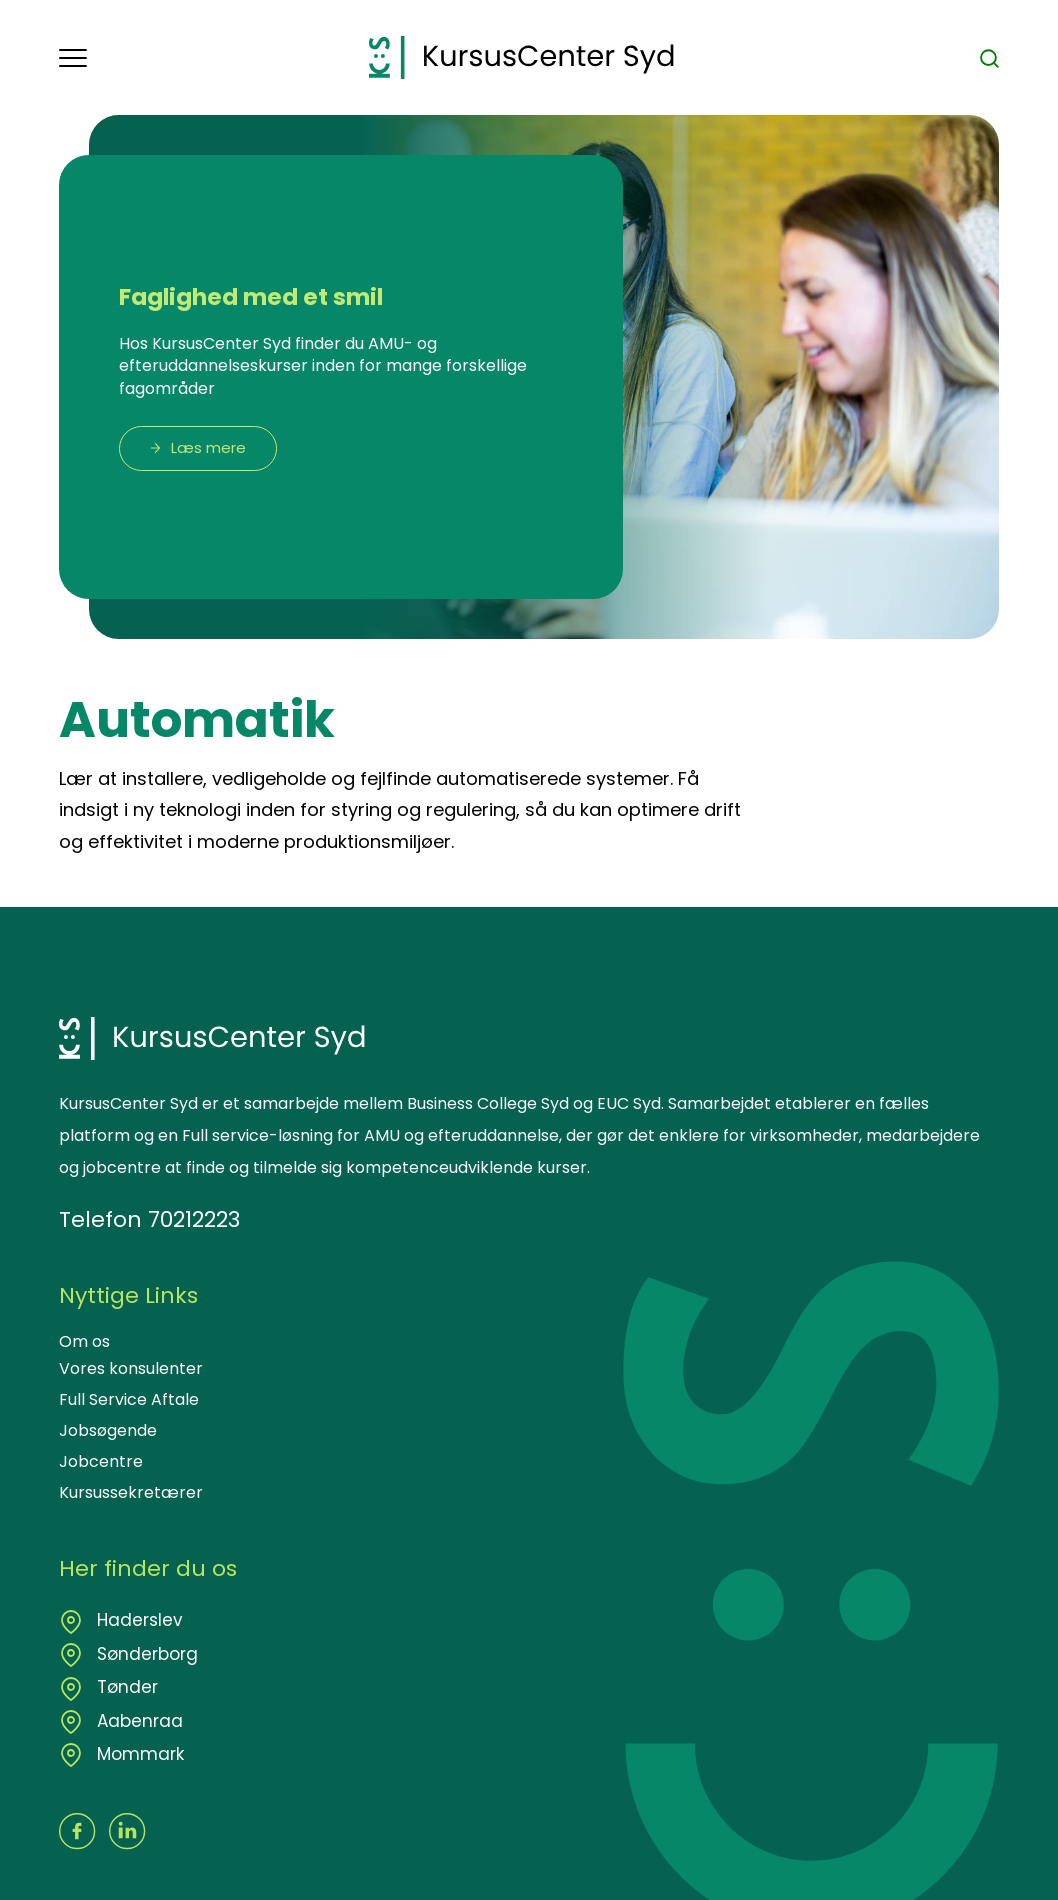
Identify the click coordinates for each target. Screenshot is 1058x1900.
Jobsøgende (108, 1430)
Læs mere (208, 447)
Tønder (125, 1687)
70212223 (194, 1219)
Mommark (138, 1754)
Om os (84, 1341)
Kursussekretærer (131, 1492)
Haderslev (137, 1620)
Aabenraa (137, 1721)
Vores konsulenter (131, 1368)
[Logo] (521, 57)
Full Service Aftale (129, 1399)
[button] (214, 58)
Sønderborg (145, 1654)
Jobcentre (101, 1461)
